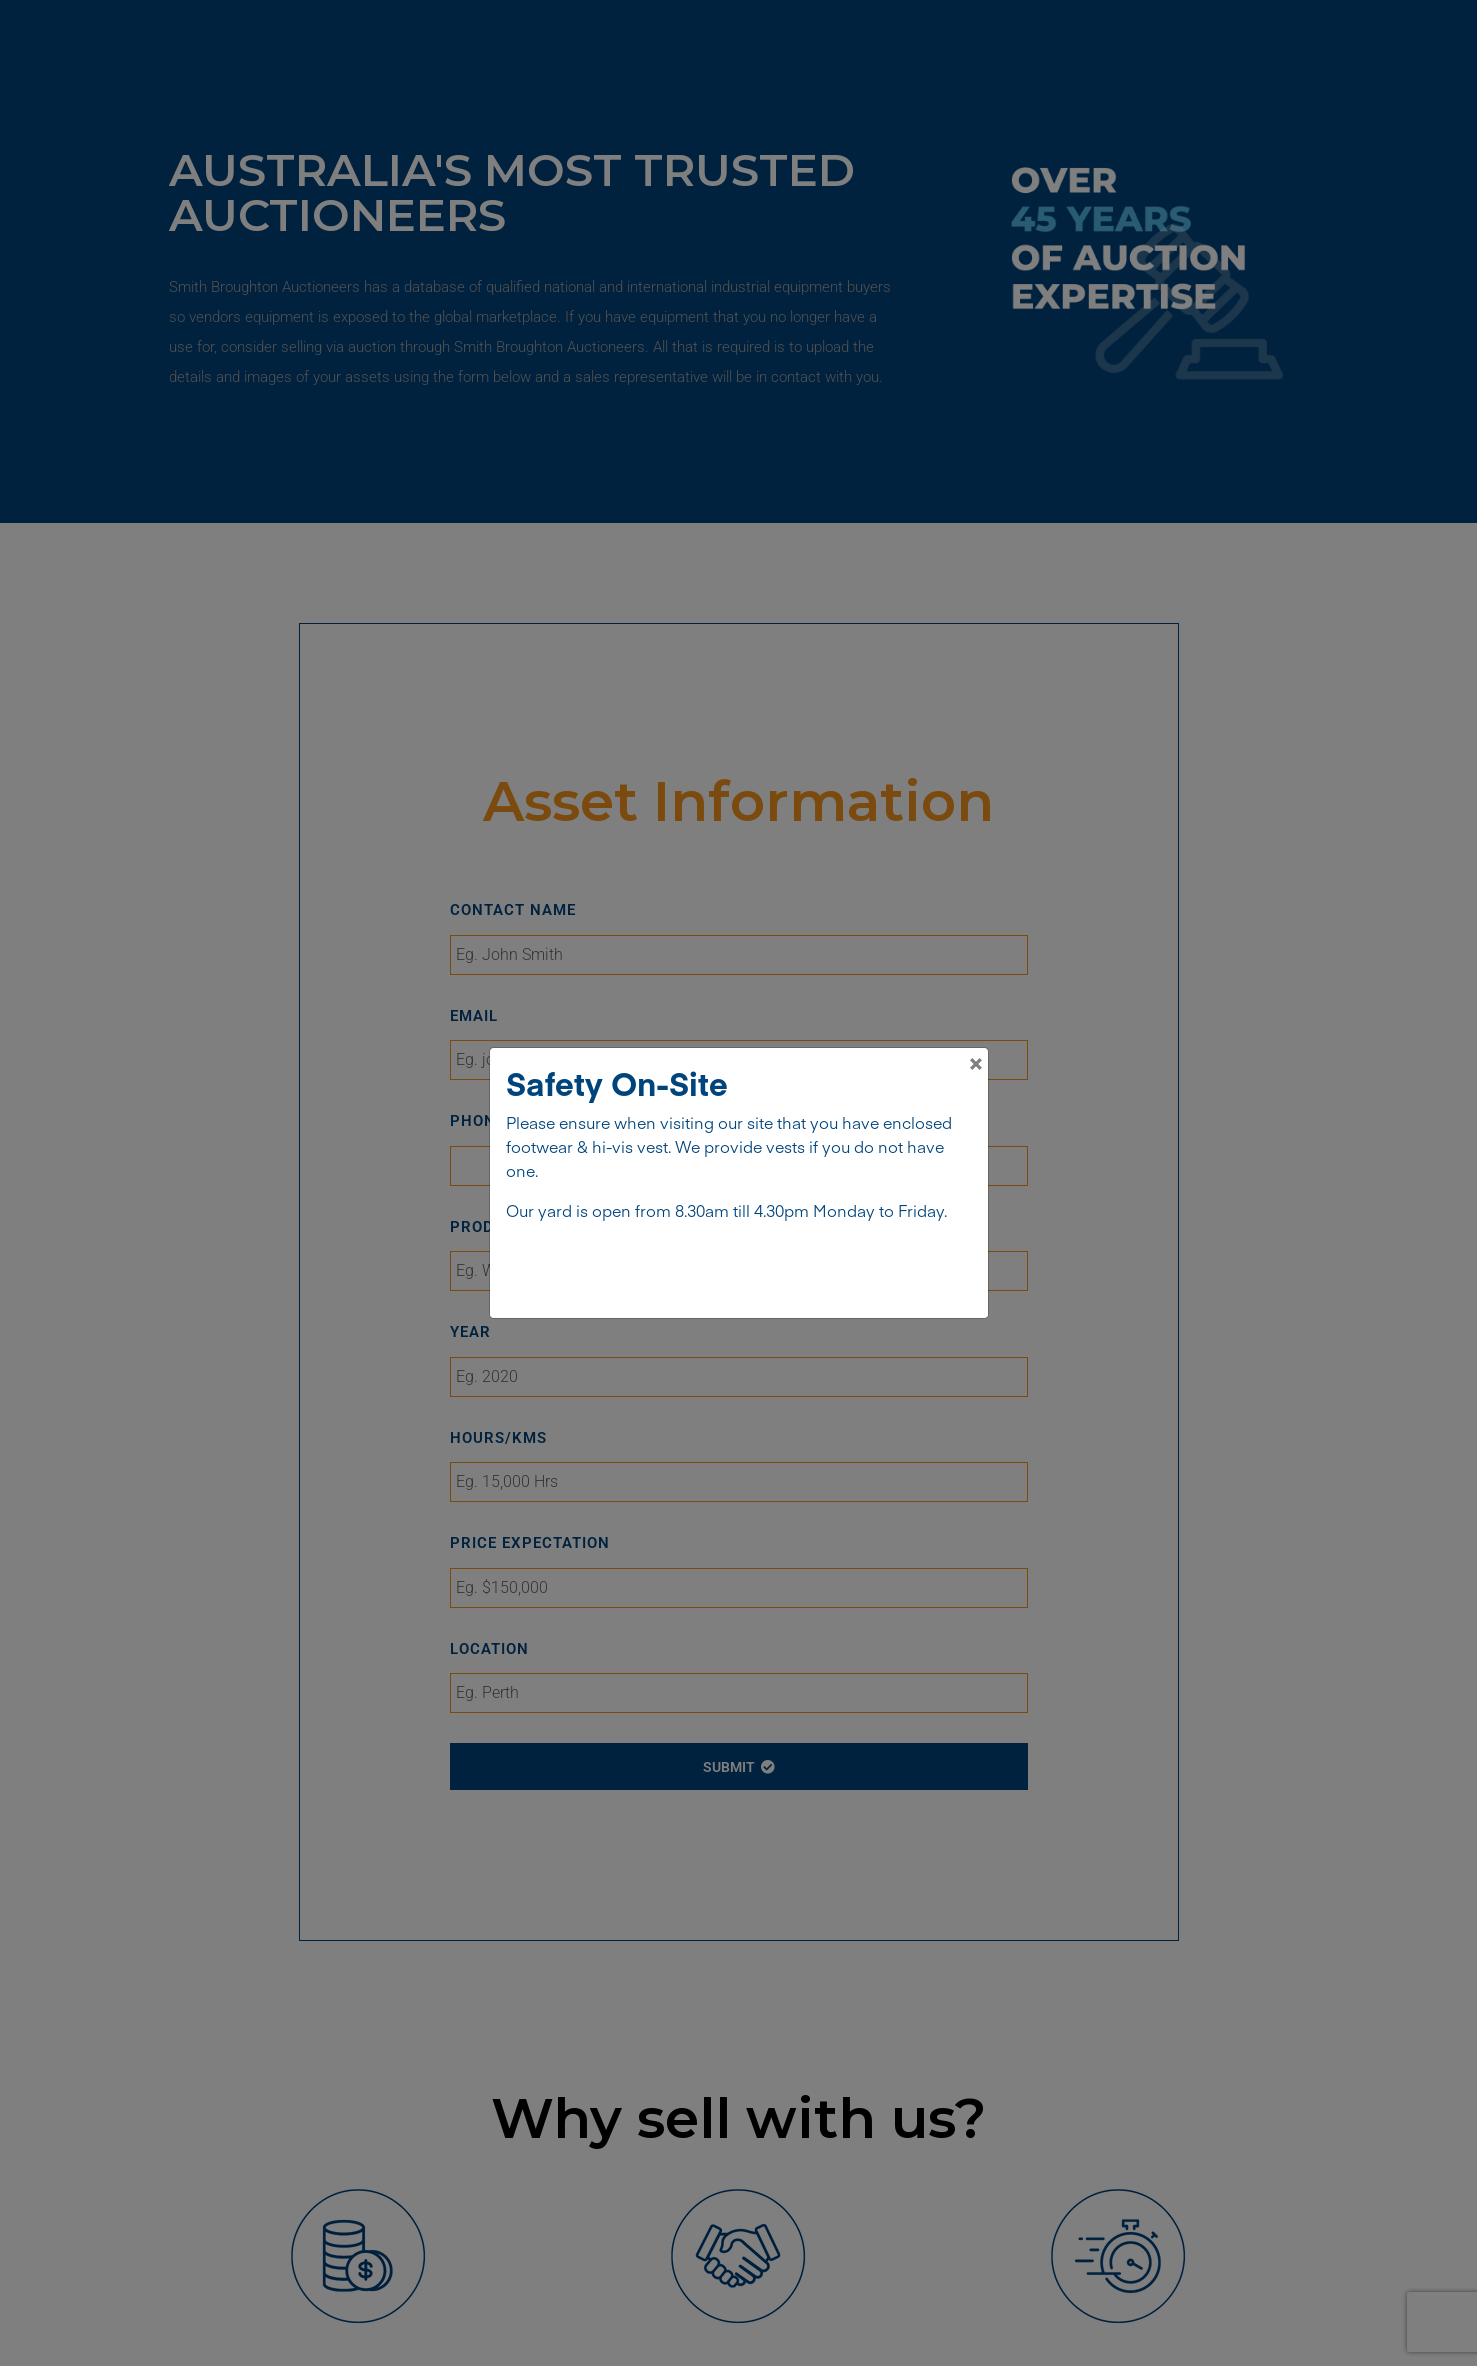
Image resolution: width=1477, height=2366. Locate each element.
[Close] (976, 1060)
